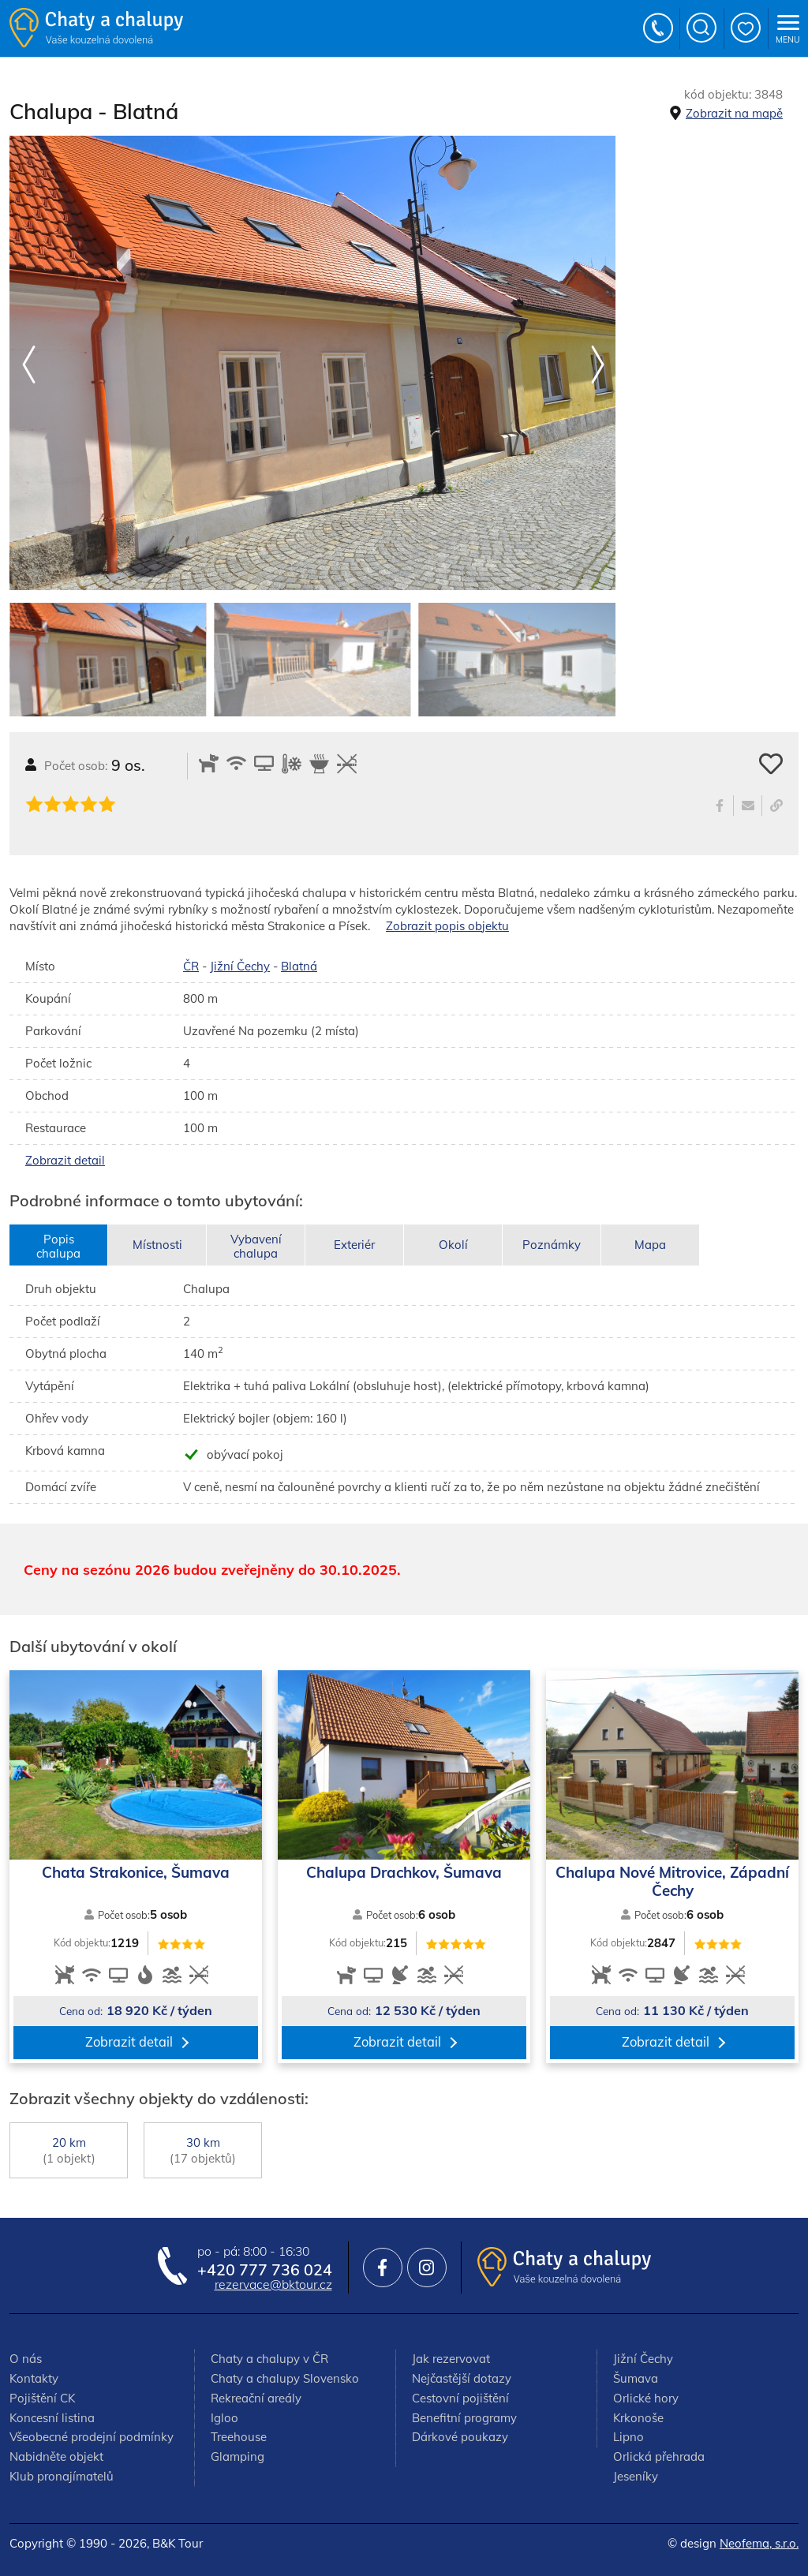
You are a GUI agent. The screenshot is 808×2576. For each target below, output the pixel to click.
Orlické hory (646, 2398)
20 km (68, 2150)
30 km (202, 2150)
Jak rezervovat (451, 2358)
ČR (191, 966)
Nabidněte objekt (56, 2456)
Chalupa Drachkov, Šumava (404, 1873)
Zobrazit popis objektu (447, 925)
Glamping (237, 2456)
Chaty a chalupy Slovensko (285, 2378)
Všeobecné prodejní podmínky (91, 2436)
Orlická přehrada (659, 2456)
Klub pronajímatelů (61, 2476)
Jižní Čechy (240, 966)
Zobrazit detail (65, 1160)
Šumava (635, 2378)
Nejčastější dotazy (461, 2378)
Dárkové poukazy (460, 2436)
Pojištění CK (42, 2398)
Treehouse (239, 2436)
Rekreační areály (256, 2398)
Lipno (628, 2436)
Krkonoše (638, 2417)
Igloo (224, 2417)
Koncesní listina (52, 2417)
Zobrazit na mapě (734, 113)
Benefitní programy (464, 2417)
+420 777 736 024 (659, 28)
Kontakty (33, 2378)
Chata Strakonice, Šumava (136, 1873)
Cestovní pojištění (460, 2398)
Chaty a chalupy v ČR (269, 2358)
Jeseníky (635, 2476)
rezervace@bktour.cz (273, 2284)
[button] (597, 365)
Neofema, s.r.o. (759, 2543)
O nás (25, 2358)
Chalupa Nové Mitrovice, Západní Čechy (672, 1881)
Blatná (299, 966)
